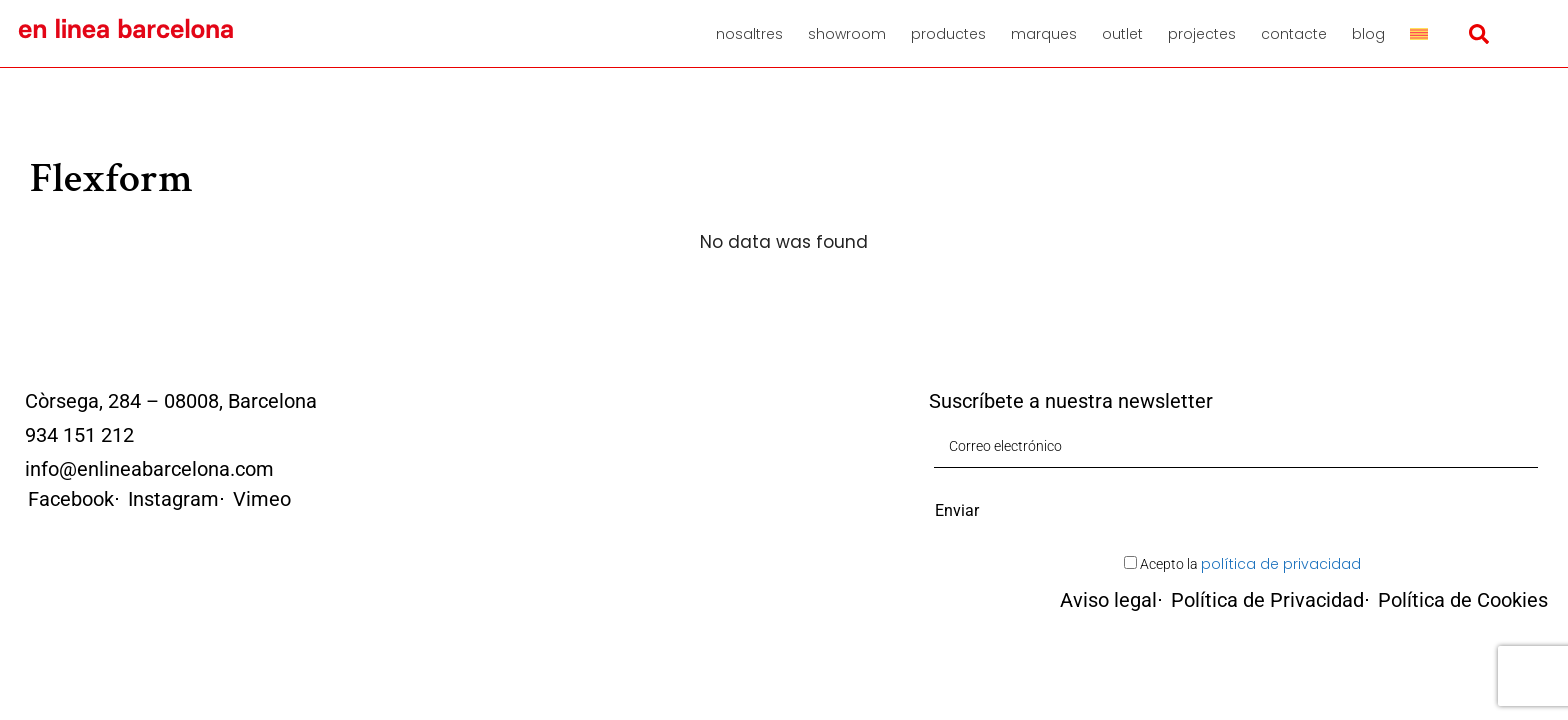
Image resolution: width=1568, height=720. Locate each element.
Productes (948, 34)
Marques (1044, 34)
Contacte (1294, 34)
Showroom (847, 34)
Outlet (1122, 34)
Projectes (1202, 34)
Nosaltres (749, 34)
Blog (1368, 34)
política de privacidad (1281, 564)
